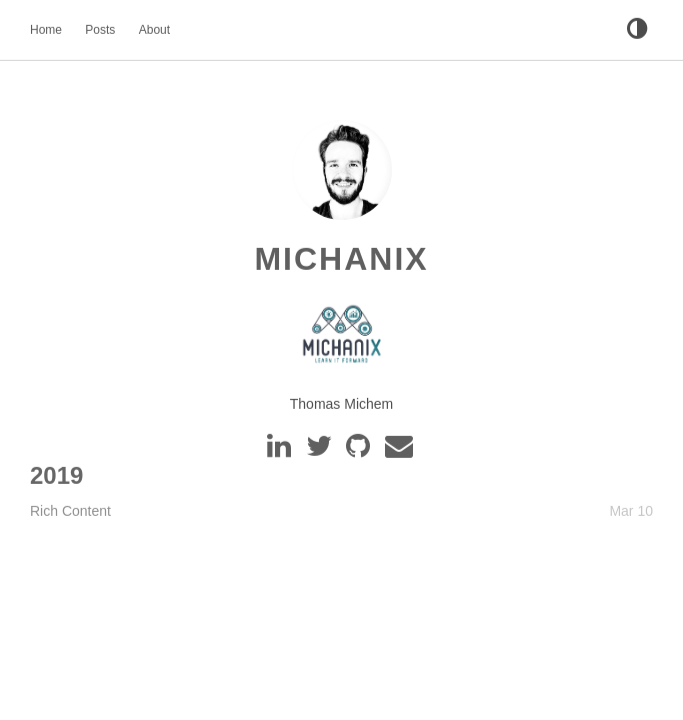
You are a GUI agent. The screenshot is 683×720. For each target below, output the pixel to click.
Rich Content (70, 510)
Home (46, 30)
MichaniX (341, 259)
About (154, 30)
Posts (100, 30)
